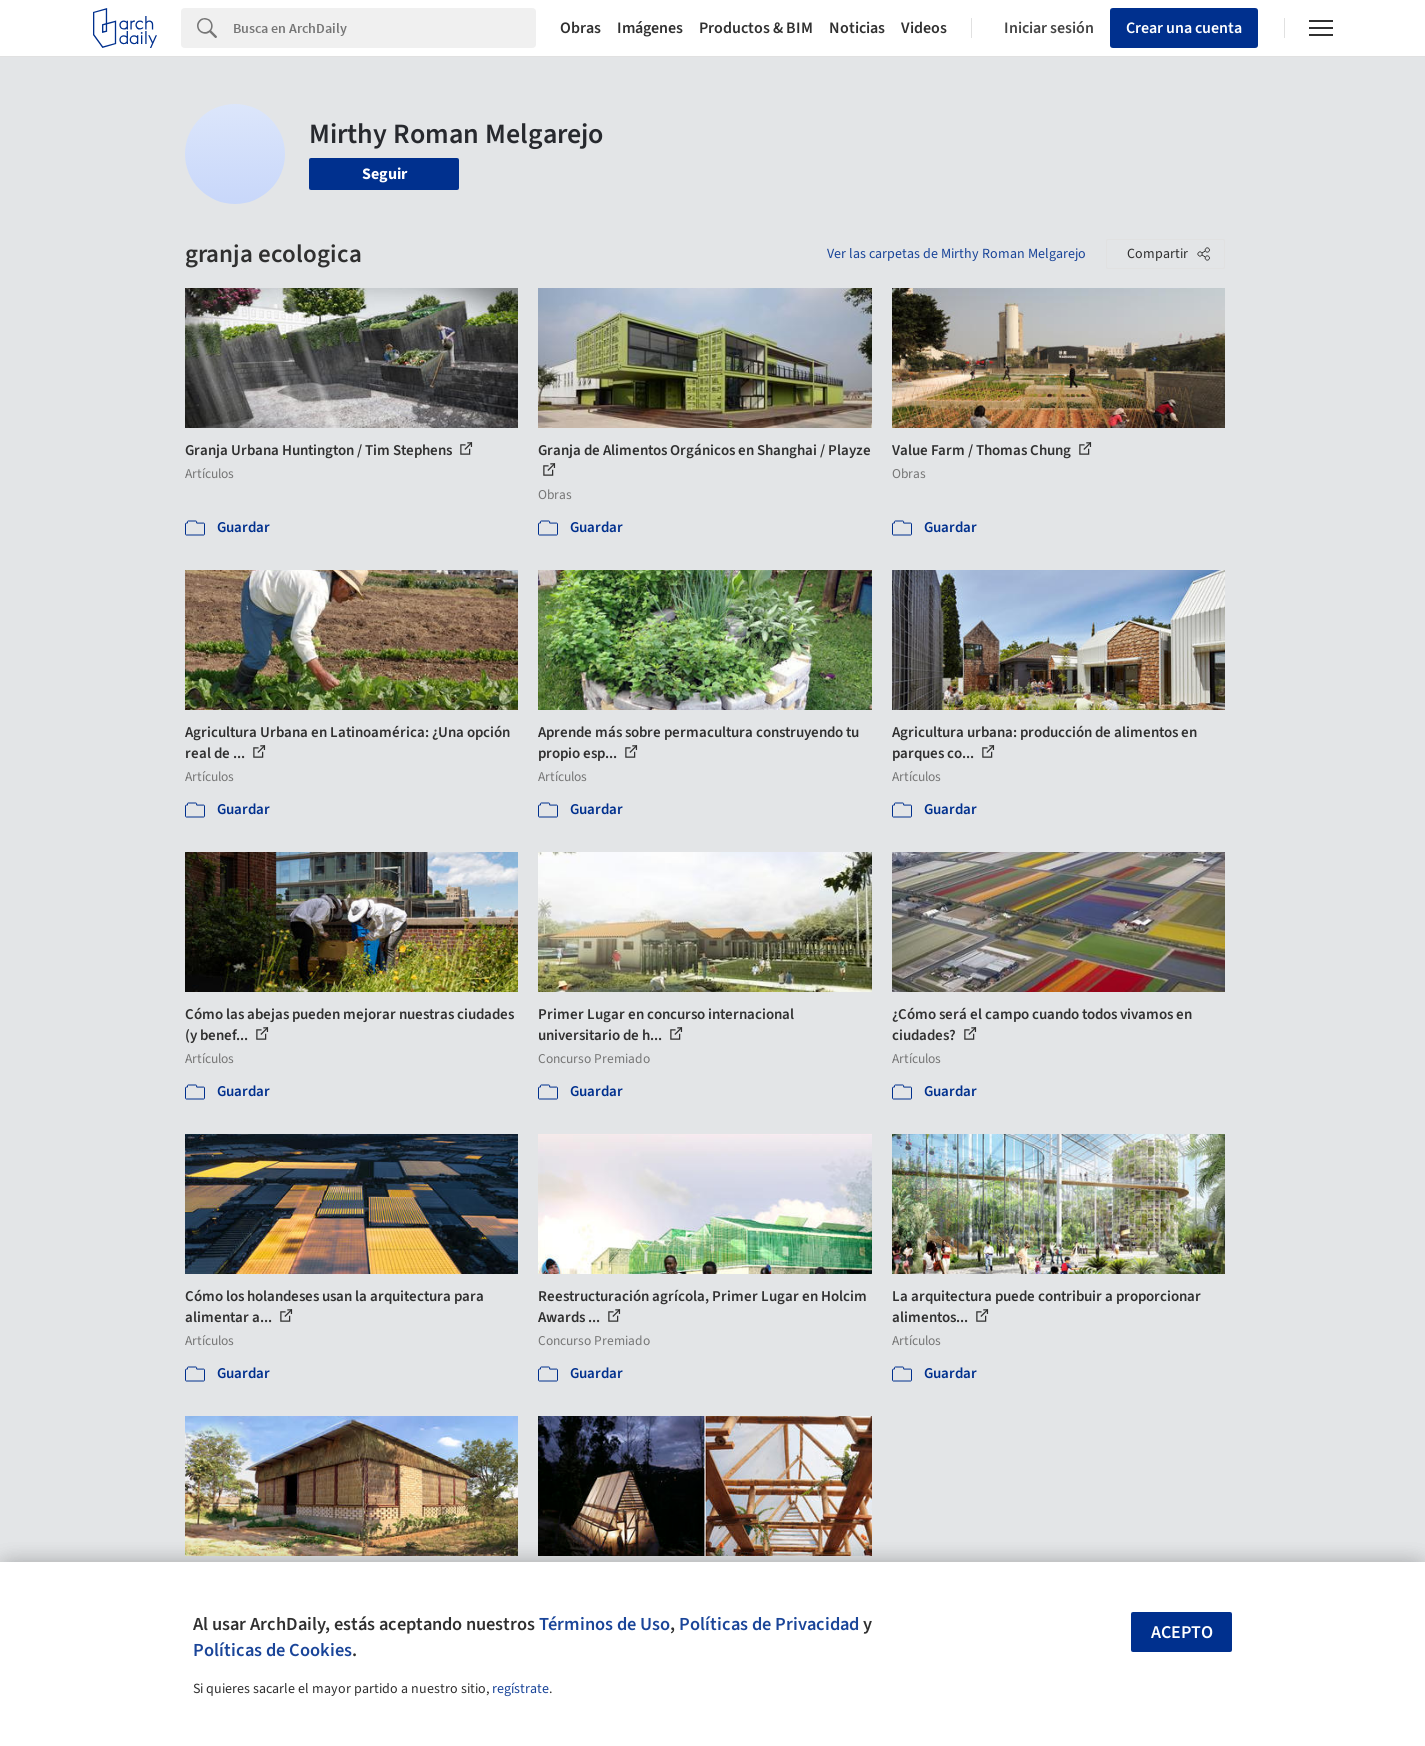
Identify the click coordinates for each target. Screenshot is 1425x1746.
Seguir (384, 174)
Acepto (1182, 1632)
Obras (580, 28)
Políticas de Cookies (272, 1650)
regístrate (520, 1689)
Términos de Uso (604, 1624)
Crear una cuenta (1184, 28)
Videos (924, 28)
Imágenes (650, 28)
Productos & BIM (756, 28)
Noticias (857, 28)
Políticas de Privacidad (769, 1624)
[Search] (384, 28)
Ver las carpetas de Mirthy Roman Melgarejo (956, 254)
